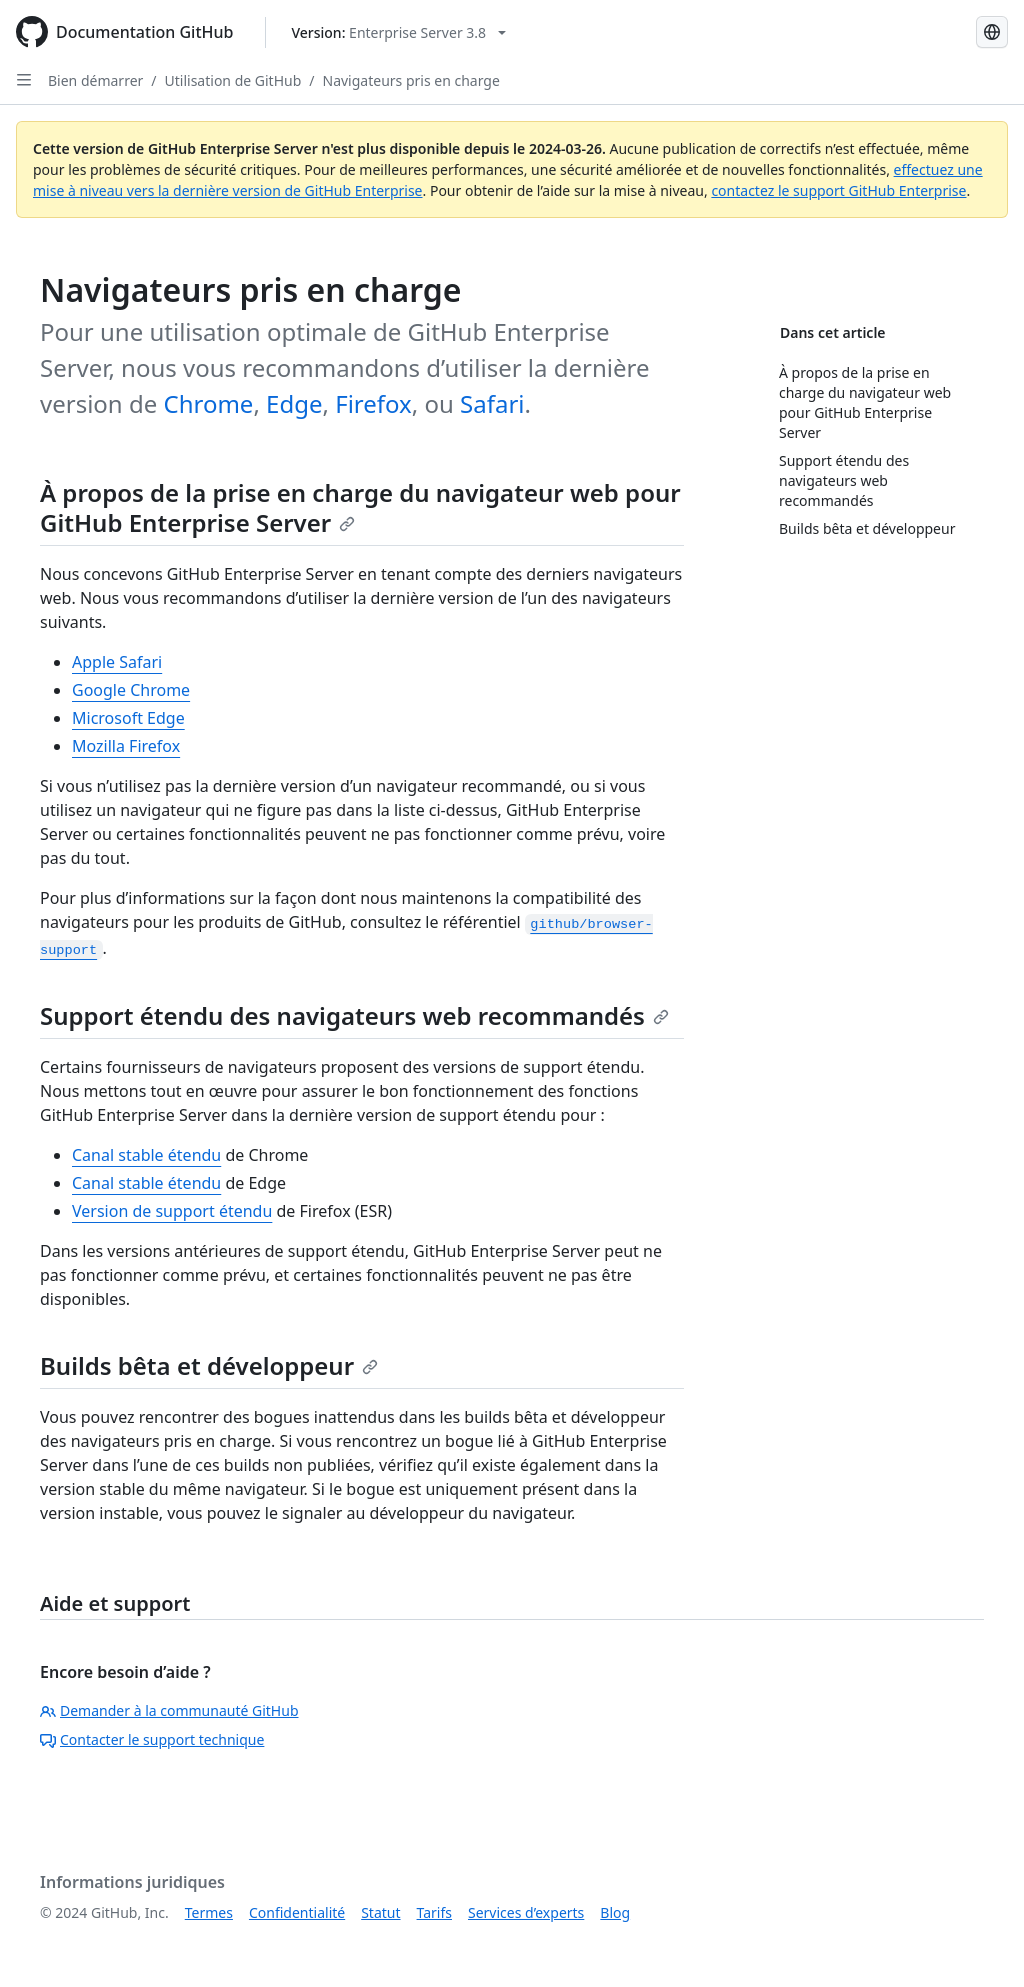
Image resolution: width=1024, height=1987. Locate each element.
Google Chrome (131, 690)
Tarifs (434, 1912)
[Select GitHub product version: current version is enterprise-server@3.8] (398, 32)
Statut (380, 1912)
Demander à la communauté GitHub (169, 1710)
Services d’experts (526, 1912)
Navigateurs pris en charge (411, 80)
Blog (615, 1912)
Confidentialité (297, 1912)
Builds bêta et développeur (209, 1365)
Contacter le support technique (152, 1739)
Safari (492, 403)
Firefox (373, 403)
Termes (209, 1912)
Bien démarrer (95, 80)
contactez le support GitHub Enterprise (838, 190)
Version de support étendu (172, 1211)
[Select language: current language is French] (992, 32)
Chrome (208, 403)
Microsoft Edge (128, 718)
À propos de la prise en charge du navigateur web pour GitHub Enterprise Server (360, 507)
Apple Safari (117, 662)
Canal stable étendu (146, 1155)
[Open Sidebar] (24, 80)
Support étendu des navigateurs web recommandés (354, 1015)
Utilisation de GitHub (233, 80)
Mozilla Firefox (126, 746)
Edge (294, 403)
